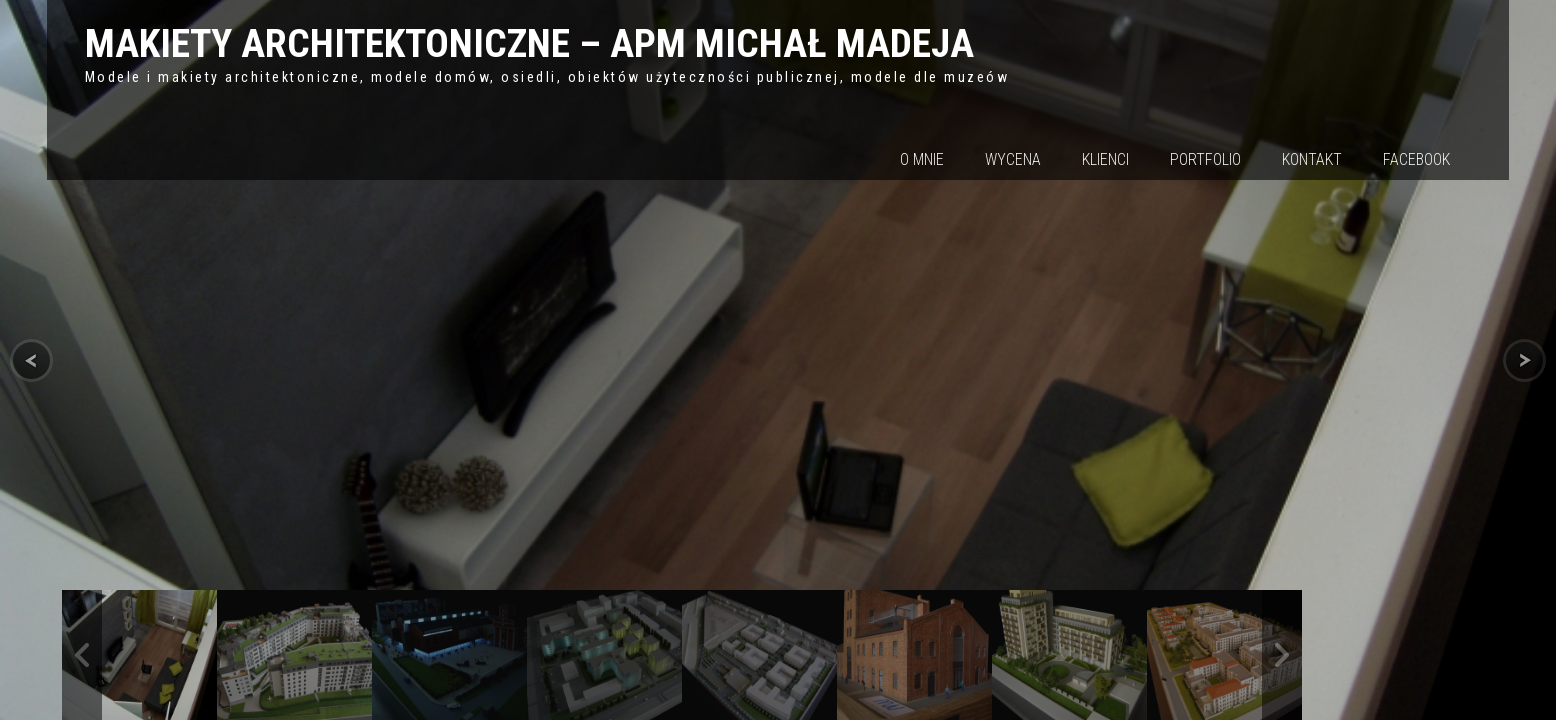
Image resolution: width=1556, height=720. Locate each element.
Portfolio (1205, 159)
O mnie (922, 159)
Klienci (1105, 159)
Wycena (1013, 159)
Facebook (1416, 159)
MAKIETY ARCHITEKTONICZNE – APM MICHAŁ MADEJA (529, 43)
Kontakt (1312, 159)
